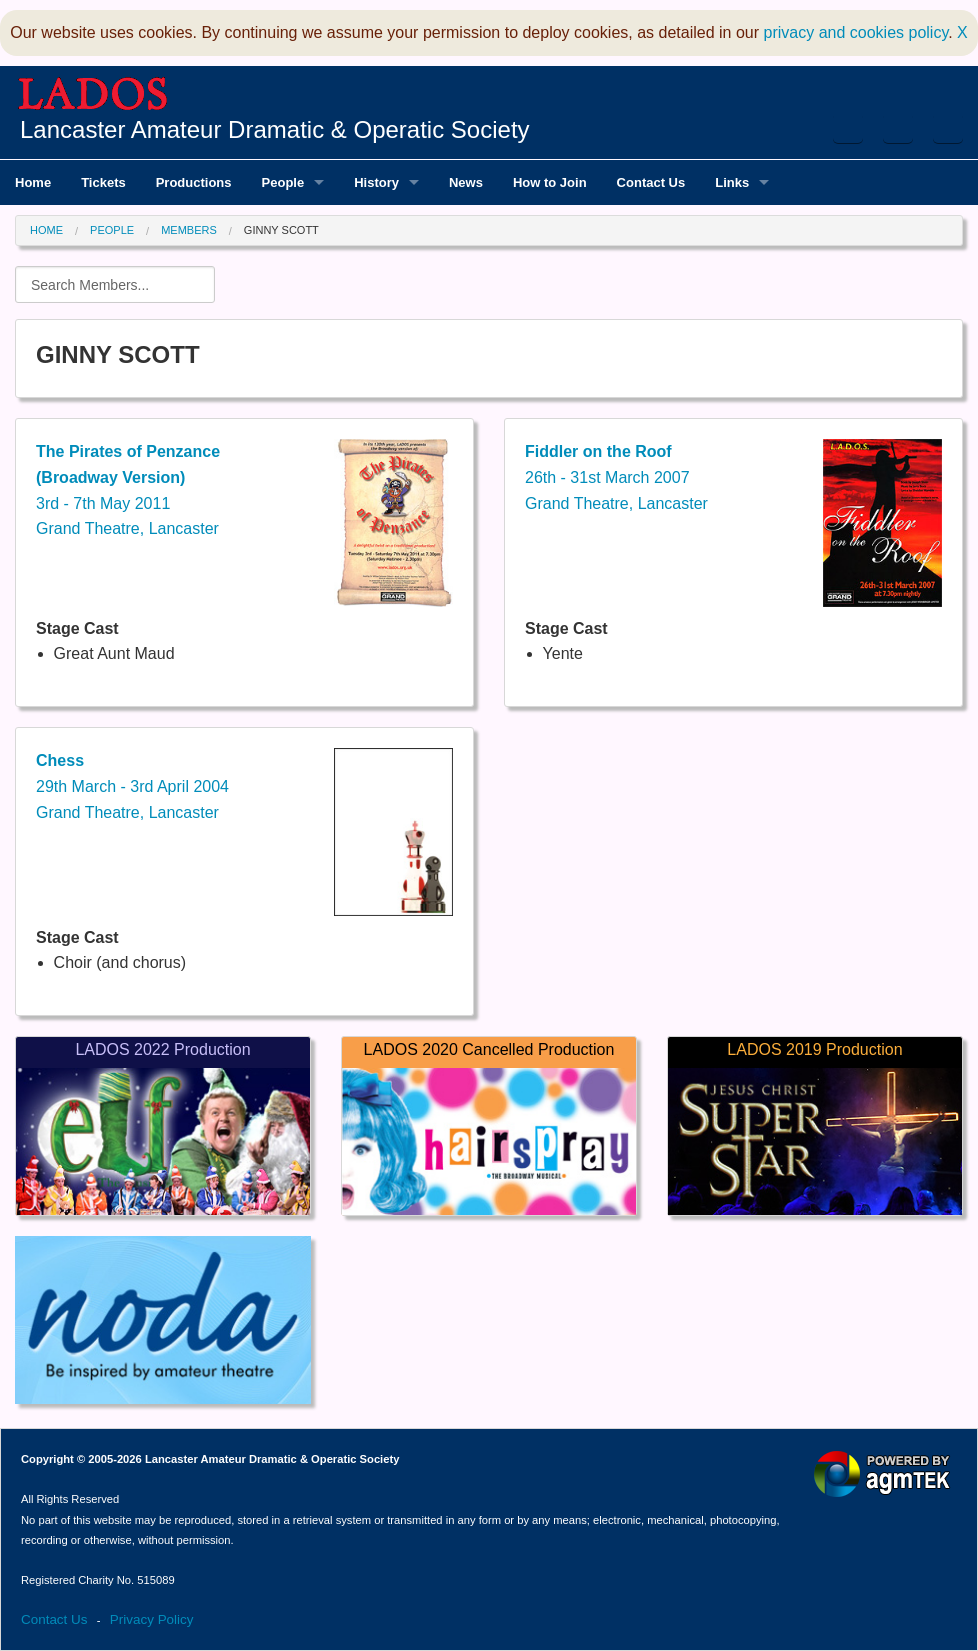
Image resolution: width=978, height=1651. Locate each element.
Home (46, 230)
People (112, 230)
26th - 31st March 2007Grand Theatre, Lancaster (616, 477)
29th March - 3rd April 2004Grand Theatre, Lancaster (132, 786)
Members (189, 230)
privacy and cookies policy (856, 32)
